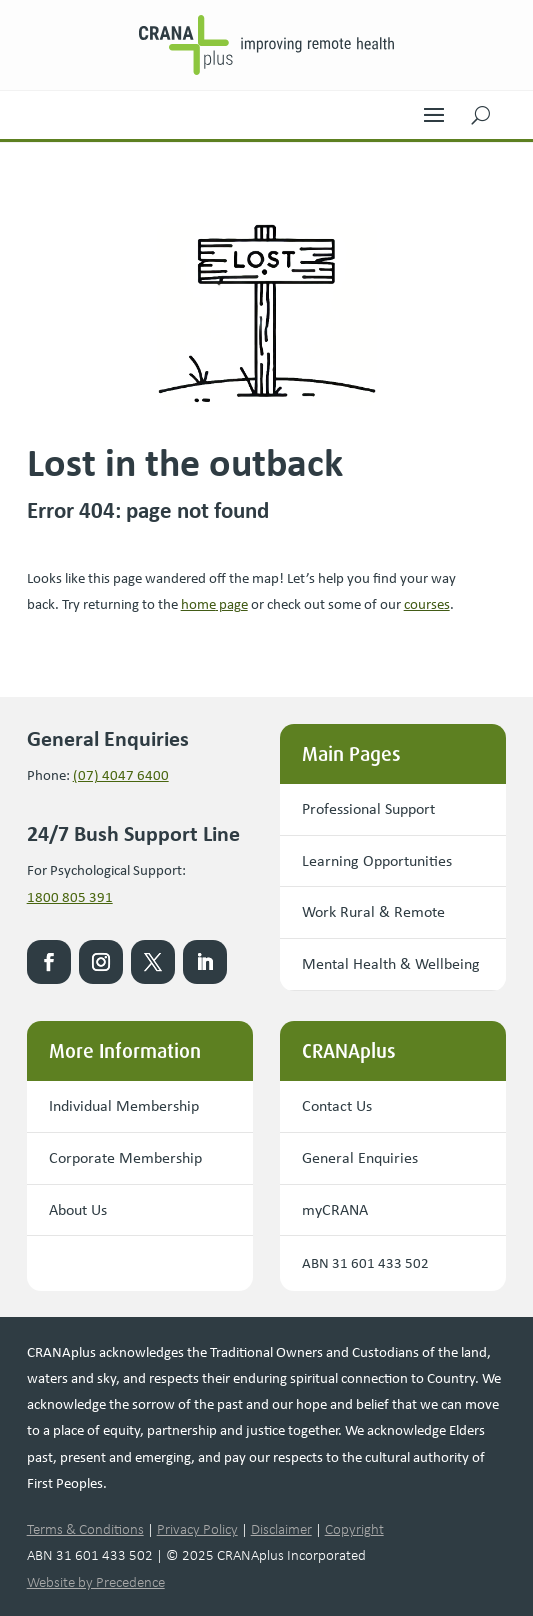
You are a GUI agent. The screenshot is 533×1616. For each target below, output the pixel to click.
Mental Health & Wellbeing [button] (391, 963)
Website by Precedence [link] (96, 1582)
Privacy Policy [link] (197, 1529)
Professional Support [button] (368, 808)
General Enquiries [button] (360, 1157)
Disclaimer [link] (281, 1529)
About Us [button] (78, 1209)
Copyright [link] (354, 1529)
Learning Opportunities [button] (377, 860)
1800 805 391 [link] (70, 897)
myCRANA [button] (335, 1209)
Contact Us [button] (337, 1105)
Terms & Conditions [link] (85, 1529)
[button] (434, 110)
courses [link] (427, 604)
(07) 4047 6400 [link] (121, 775)
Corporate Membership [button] (125, 1157)
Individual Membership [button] (124, 1105)
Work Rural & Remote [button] (373, 911)
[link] (267, 45)
